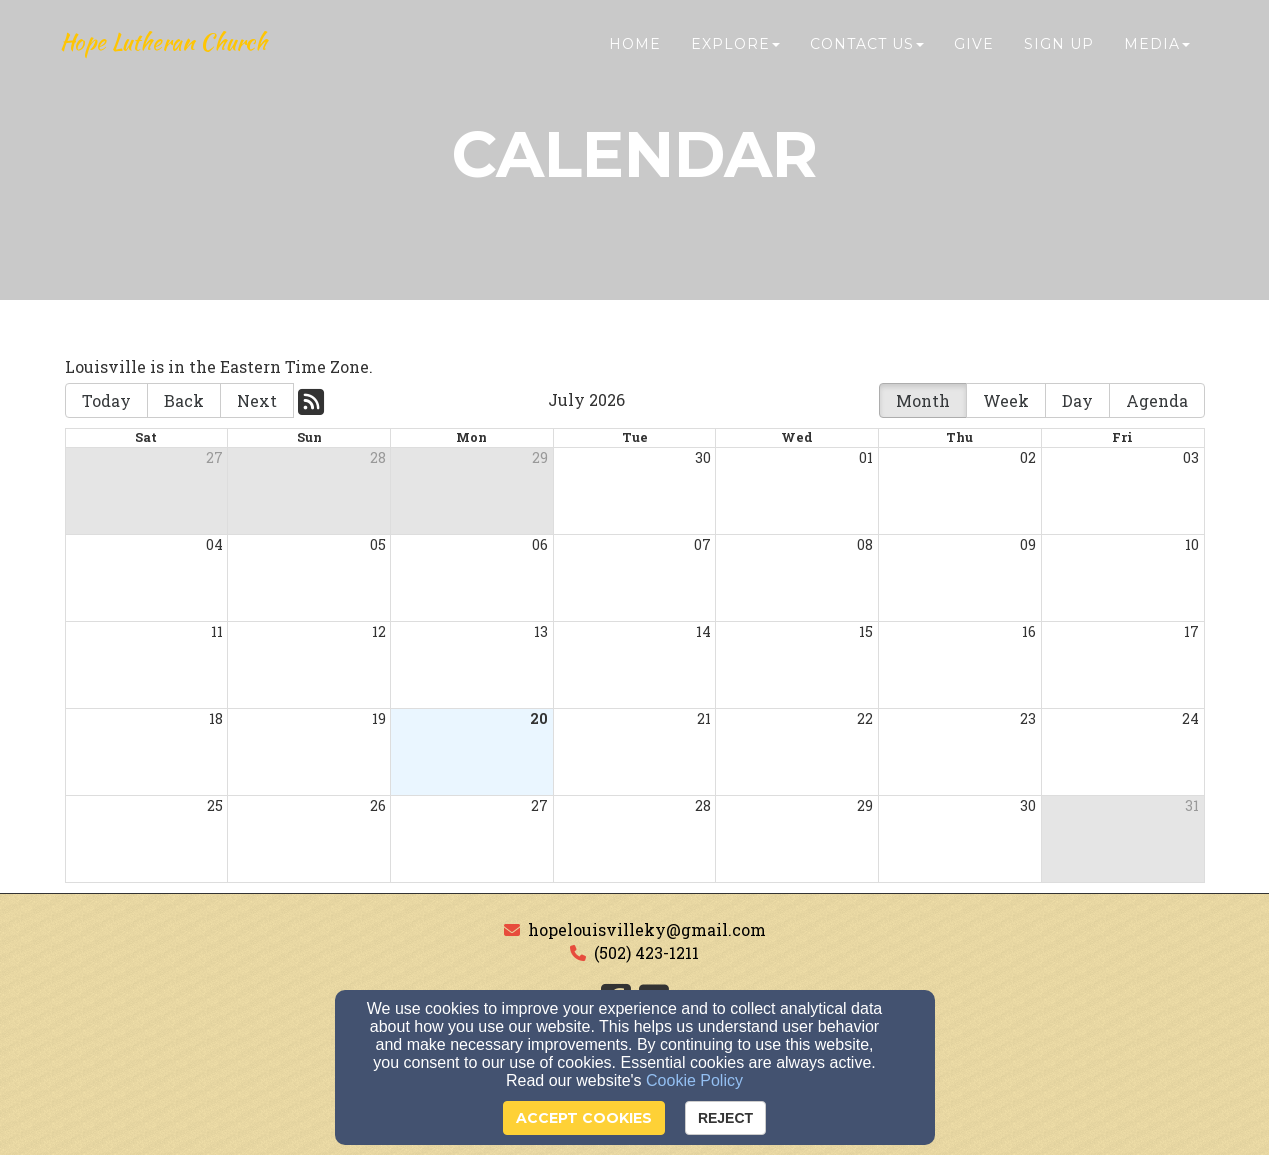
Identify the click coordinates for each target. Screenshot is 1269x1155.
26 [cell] (378, 805)
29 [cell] (540, 457)
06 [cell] (540, 544)
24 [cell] (1190, 718)
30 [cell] (703, 457)
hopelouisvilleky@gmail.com (647, 929)
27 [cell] (214, 457)
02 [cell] (1028, 457)
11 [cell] (217, 631)
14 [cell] (703, 631)
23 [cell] (1028, 718)
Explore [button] (735, 57)
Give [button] (974, 57)
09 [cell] (1028, 544)
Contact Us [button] (867, 57)
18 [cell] (216, 718)
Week (1006, 400)
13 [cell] (541, 631)
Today (106, 400)
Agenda (1157, 400)
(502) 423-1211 (646, 952)
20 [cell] (539, 718)
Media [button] (1157, 57)
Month (923, 400)
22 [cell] (865, 718)
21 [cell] (704, 718)
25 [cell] (215, 805)
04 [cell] (214, 544)
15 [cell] (866, 631)
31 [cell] (1192, 805)
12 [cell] (379, 631)
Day (1077, 400)
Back (184, 400)
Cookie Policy (694, 1080)
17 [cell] (1191, 631)
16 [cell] (1029, 631)
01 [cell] (866, 457)
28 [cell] (378, 457)
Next (257, 400)
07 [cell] (702, 544)
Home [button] (635, 57)
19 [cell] (379, 718)
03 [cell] (1191, 457)
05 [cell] (378, 544)
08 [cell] (865, 544)
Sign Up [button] (1059, 57)
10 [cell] (1192, 544)
